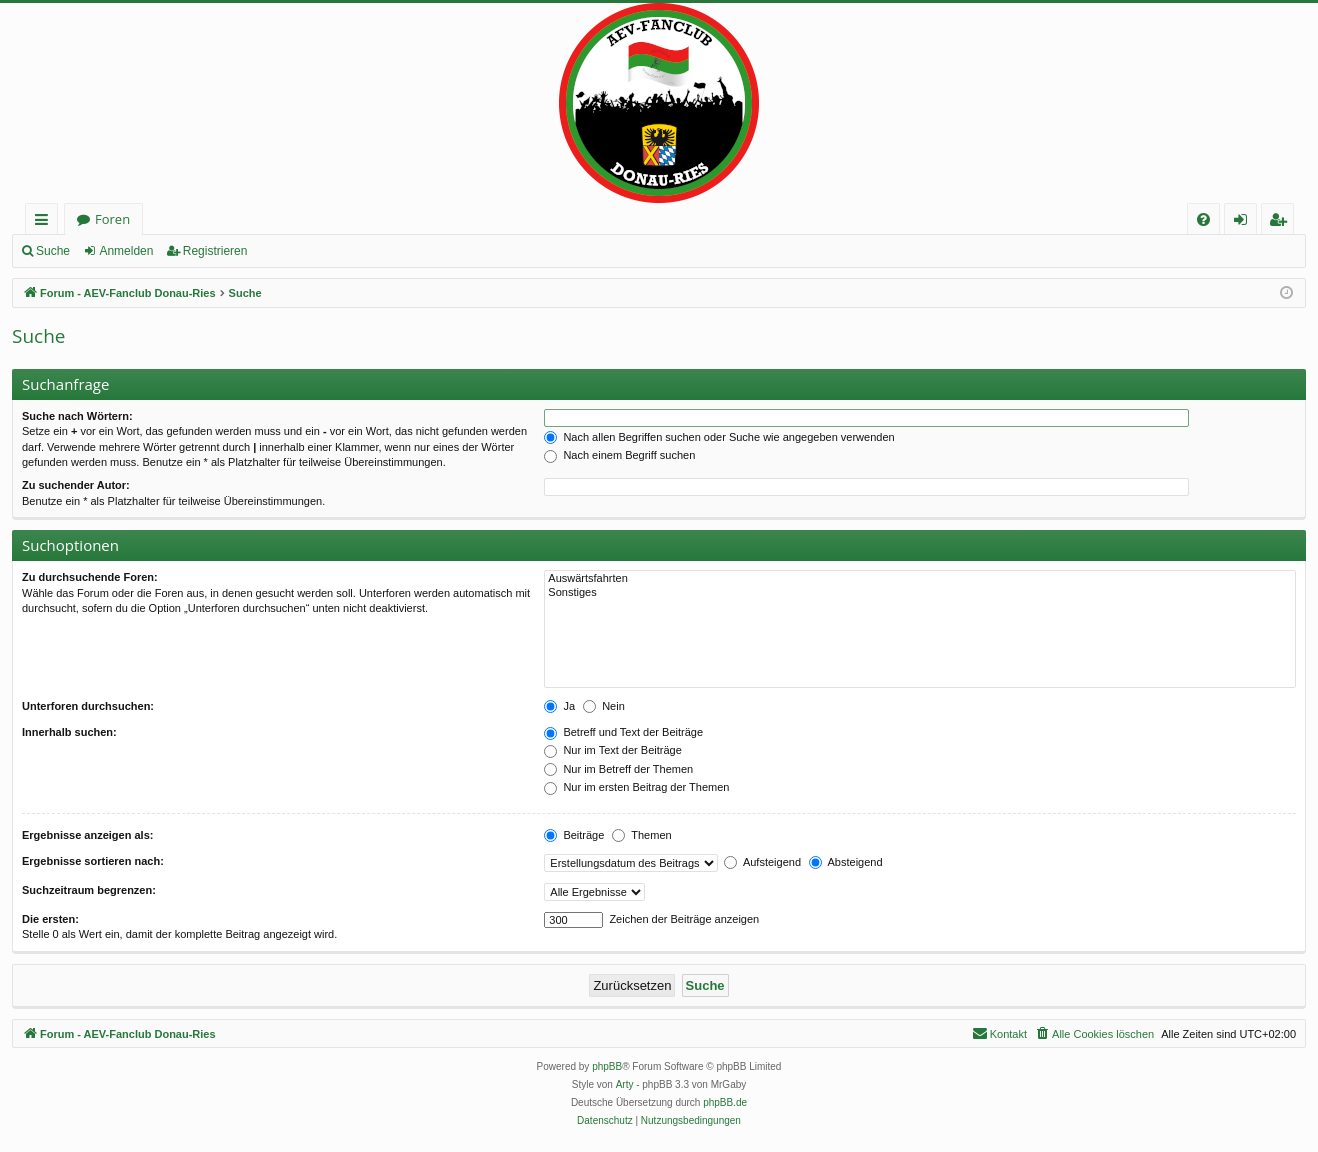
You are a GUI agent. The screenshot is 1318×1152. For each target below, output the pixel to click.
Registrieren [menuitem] (1282, 222)
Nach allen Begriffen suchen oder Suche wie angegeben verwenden (719, 437)
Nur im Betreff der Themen (618, 769)
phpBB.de (725, 1102)
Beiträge (574, 835)
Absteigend (846, 862)
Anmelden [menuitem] (1246, 222)
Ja (559, 706)
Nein (604, 706)
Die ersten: (50, 919)
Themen (641, 835)
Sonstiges (920, 593)
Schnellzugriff (45, 222)
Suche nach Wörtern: (77, 416)
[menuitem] (1203, 219)
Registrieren (215, 251)
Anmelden (126, 251)
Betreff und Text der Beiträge (623, 732)
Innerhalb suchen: (69, 732)
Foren (112, 219)
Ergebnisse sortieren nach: (93, 861)
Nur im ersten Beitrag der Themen (636, 787)
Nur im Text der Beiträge (612, 750)
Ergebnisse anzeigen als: (87, 835)
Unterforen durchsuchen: (88, 706)
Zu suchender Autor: (76, 485)
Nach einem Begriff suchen (619, 455)
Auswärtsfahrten (920, 579)
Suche (53, 251)
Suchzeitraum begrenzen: (89, 890)
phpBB (607, 1066)
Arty (625, 1084)
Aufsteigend (762, 862)
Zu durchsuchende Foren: (90, 577)
